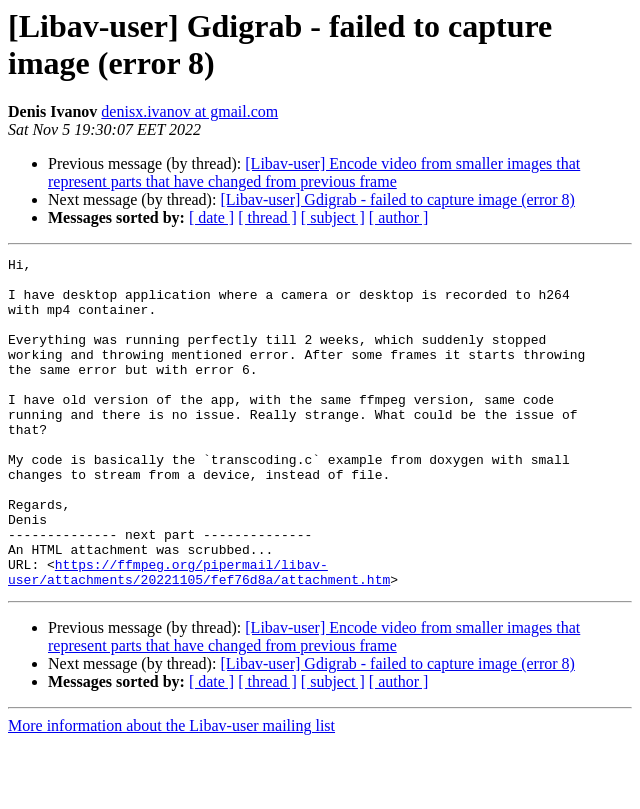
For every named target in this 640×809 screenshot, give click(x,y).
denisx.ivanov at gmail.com (189, 111)
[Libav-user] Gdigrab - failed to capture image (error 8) (397, 199)
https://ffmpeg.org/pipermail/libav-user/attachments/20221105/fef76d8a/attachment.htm (199, 636)
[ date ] (211, 217)
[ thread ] (267, 217)
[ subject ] (333, 217)
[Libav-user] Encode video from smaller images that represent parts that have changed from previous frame (314, 172)
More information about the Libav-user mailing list (171, 791)
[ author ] (399, 217)
